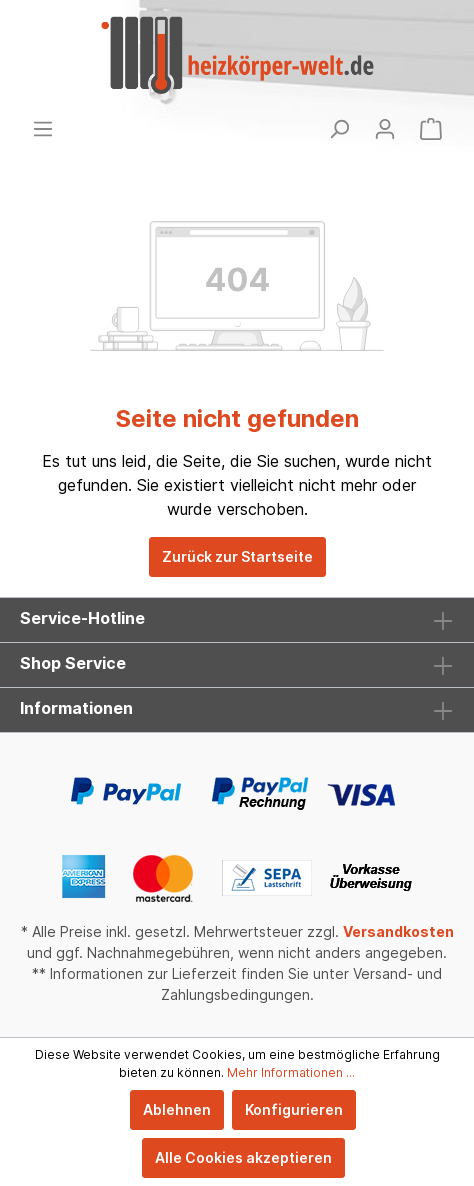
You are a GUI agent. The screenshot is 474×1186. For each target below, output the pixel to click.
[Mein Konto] (385, 129)
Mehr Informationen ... (291, 1072)
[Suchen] (339, 129)
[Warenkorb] (431, 129)
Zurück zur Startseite (237, 556)
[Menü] (43, 129)
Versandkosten (398, 931)
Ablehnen (177, 1109)
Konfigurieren (294, 1109)
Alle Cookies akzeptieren (243, 1157)
